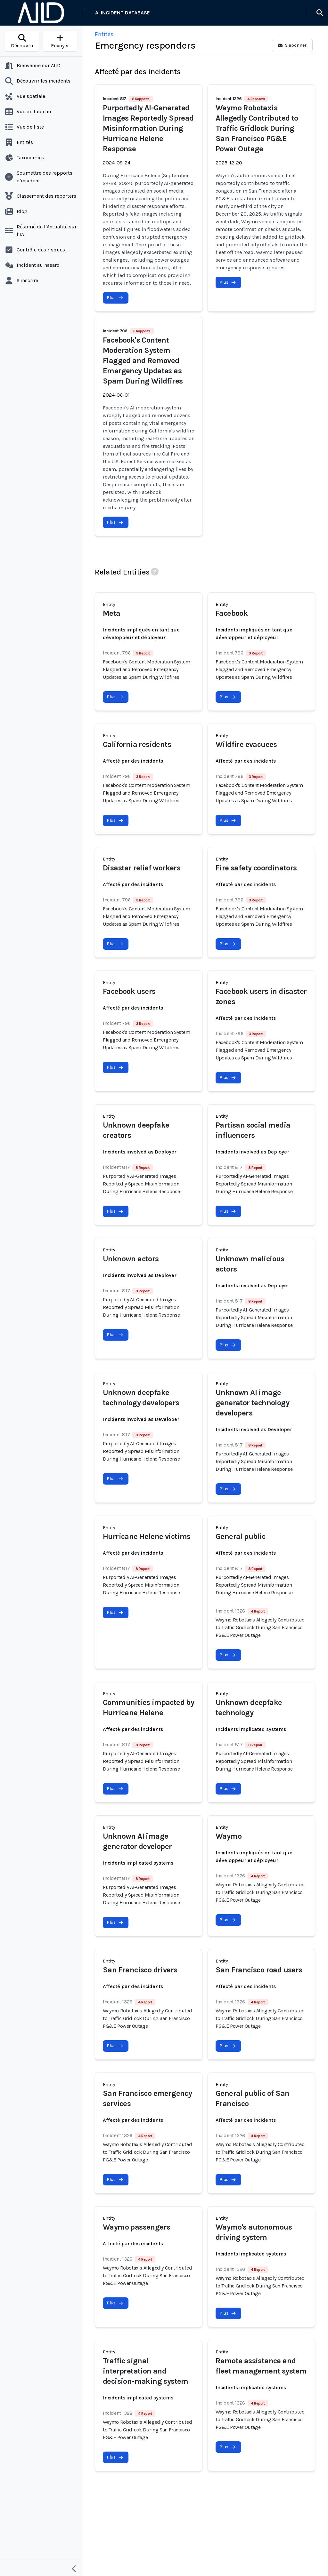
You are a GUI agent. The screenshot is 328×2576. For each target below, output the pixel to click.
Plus (115, 297)
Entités (104, 34)
